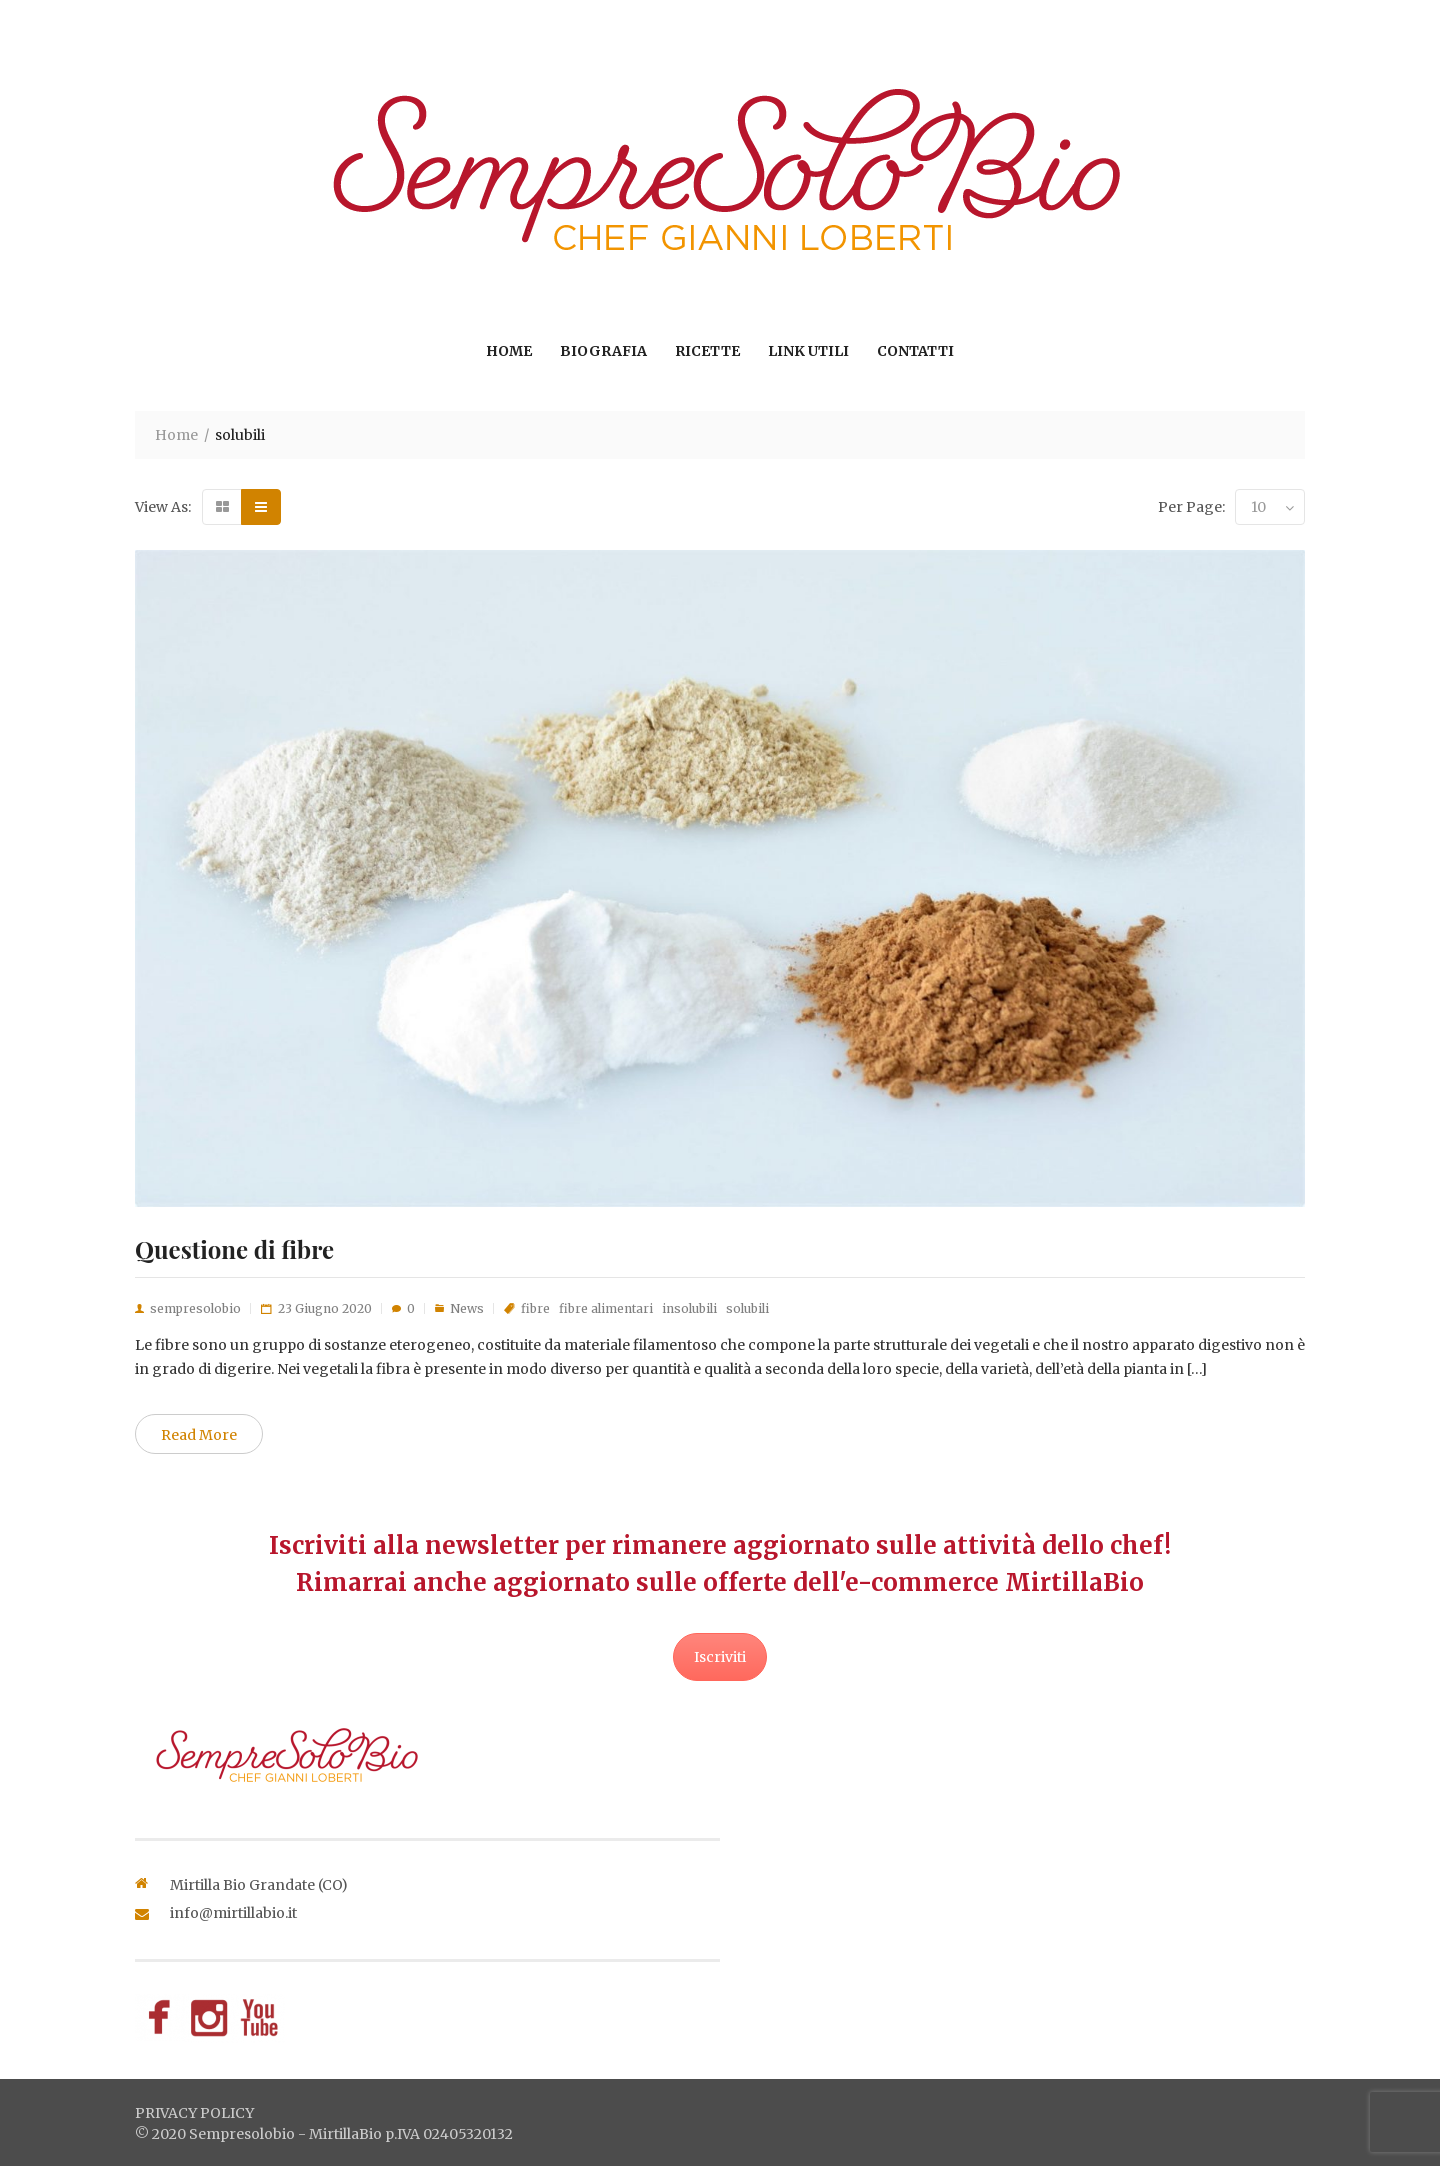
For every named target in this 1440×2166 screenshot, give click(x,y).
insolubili (689, 1308)
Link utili (808, 351)
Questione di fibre (234, 1249)
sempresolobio (195, 1308)
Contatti (915, 351)
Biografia (603, 351)
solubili (747, 1308)
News (467, 1308)
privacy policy (194, 2113)
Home (509, 351)
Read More (199, 1435)
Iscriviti (720, 1657)
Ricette (707, 351)
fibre (535, 1308)
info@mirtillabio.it (233, 1913)
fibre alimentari (606, 1308)
